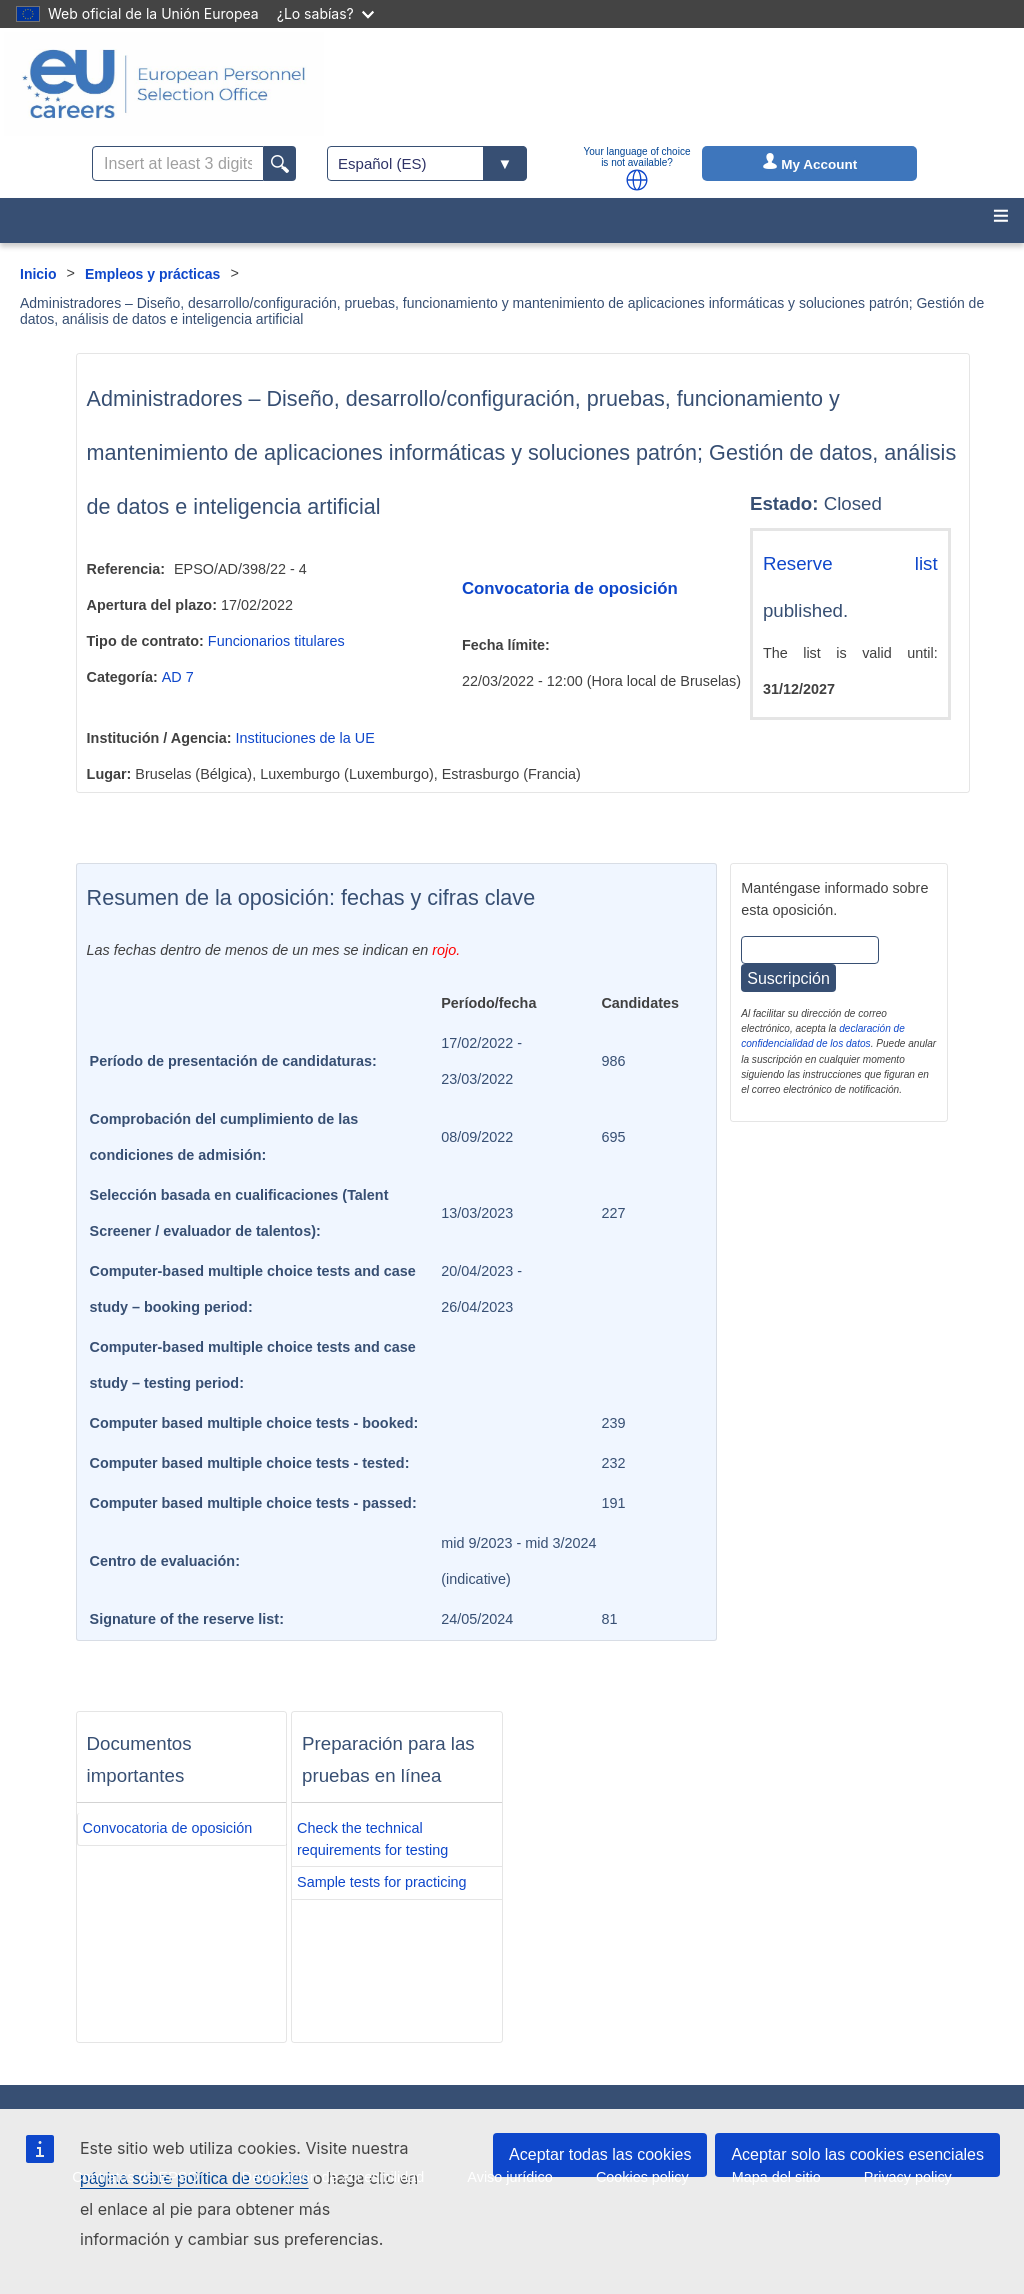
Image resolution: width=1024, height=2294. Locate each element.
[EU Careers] (164, 84)
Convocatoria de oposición (570, 588)
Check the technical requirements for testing (372, 1839)
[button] (637, 180)
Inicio (38, 274)
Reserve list (850, 563)
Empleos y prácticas (152, 274)
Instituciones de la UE (305, 738)
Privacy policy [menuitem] (908, 2177)
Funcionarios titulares (276, 641)
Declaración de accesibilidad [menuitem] (333, 2177)
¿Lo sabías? (325, 13)
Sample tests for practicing (382, 1882)
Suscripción (788, 978)
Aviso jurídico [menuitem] (509, 2177)
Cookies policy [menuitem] (642, 2177)
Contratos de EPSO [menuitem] (135, 2177)
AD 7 (178, 677)
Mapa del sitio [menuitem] (776, 2177)
